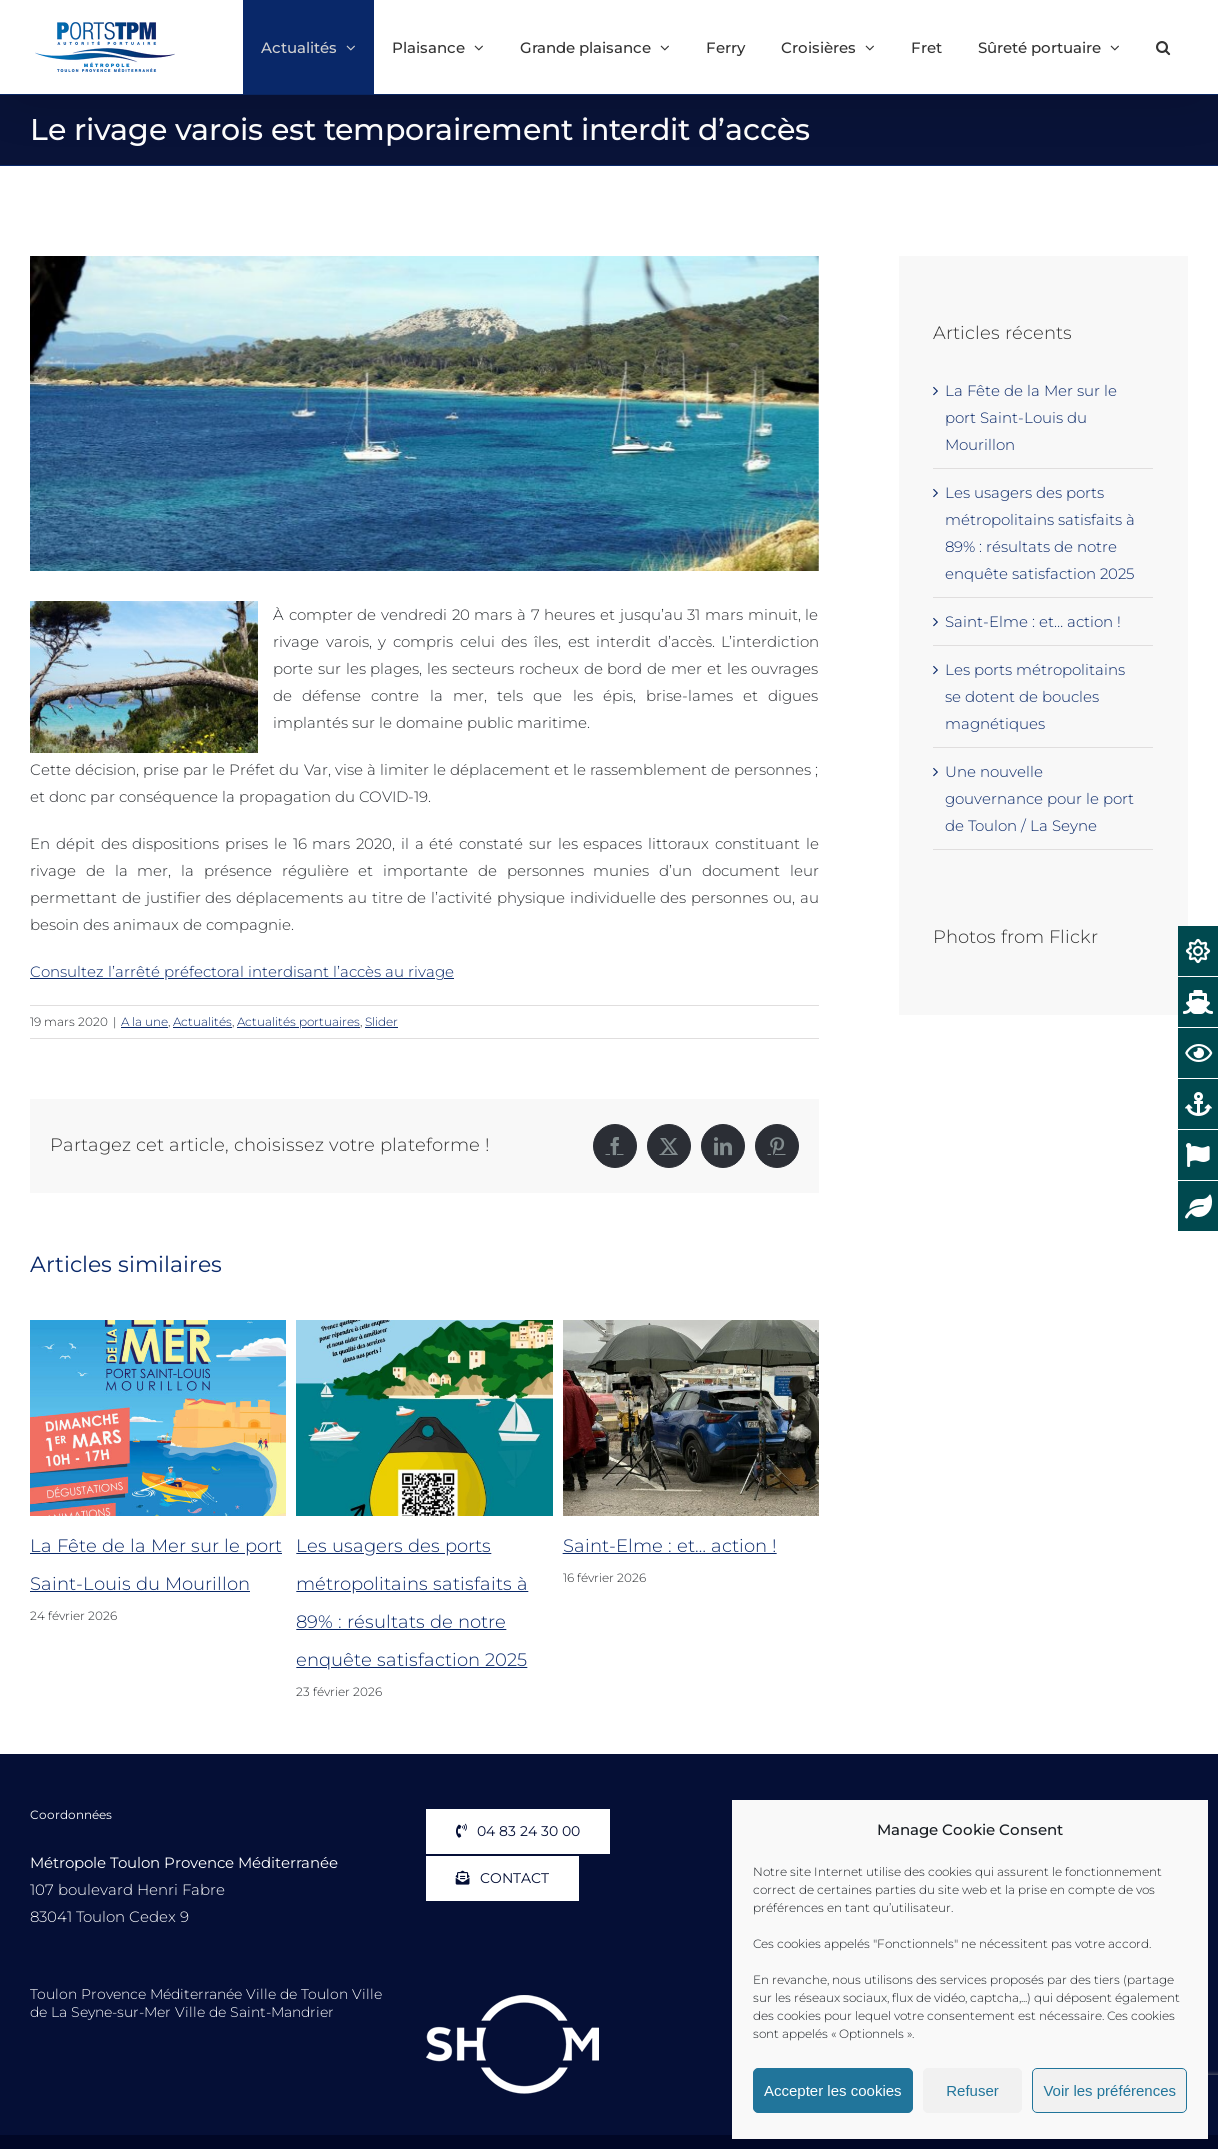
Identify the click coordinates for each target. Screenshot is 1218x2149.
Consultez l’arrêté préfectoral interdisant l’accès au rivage (242, 971)
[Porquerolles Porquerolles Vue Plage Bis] (424, 413)
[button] (1163, 47)
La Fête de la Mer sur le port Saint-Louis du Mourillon (1031, 417)
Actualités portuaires (298, 1021)
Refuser (972, 2090)
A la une (144, 1021)
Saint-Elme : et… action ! (670, 1546)
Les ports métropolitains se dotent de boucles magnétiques (1035, 696)
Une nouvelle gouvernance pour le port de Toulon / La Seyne (1039, 798)
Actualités (202, 1021)
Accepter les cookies (833, 2090)
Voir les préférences (1109, 2090)
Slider (381, 1021)
